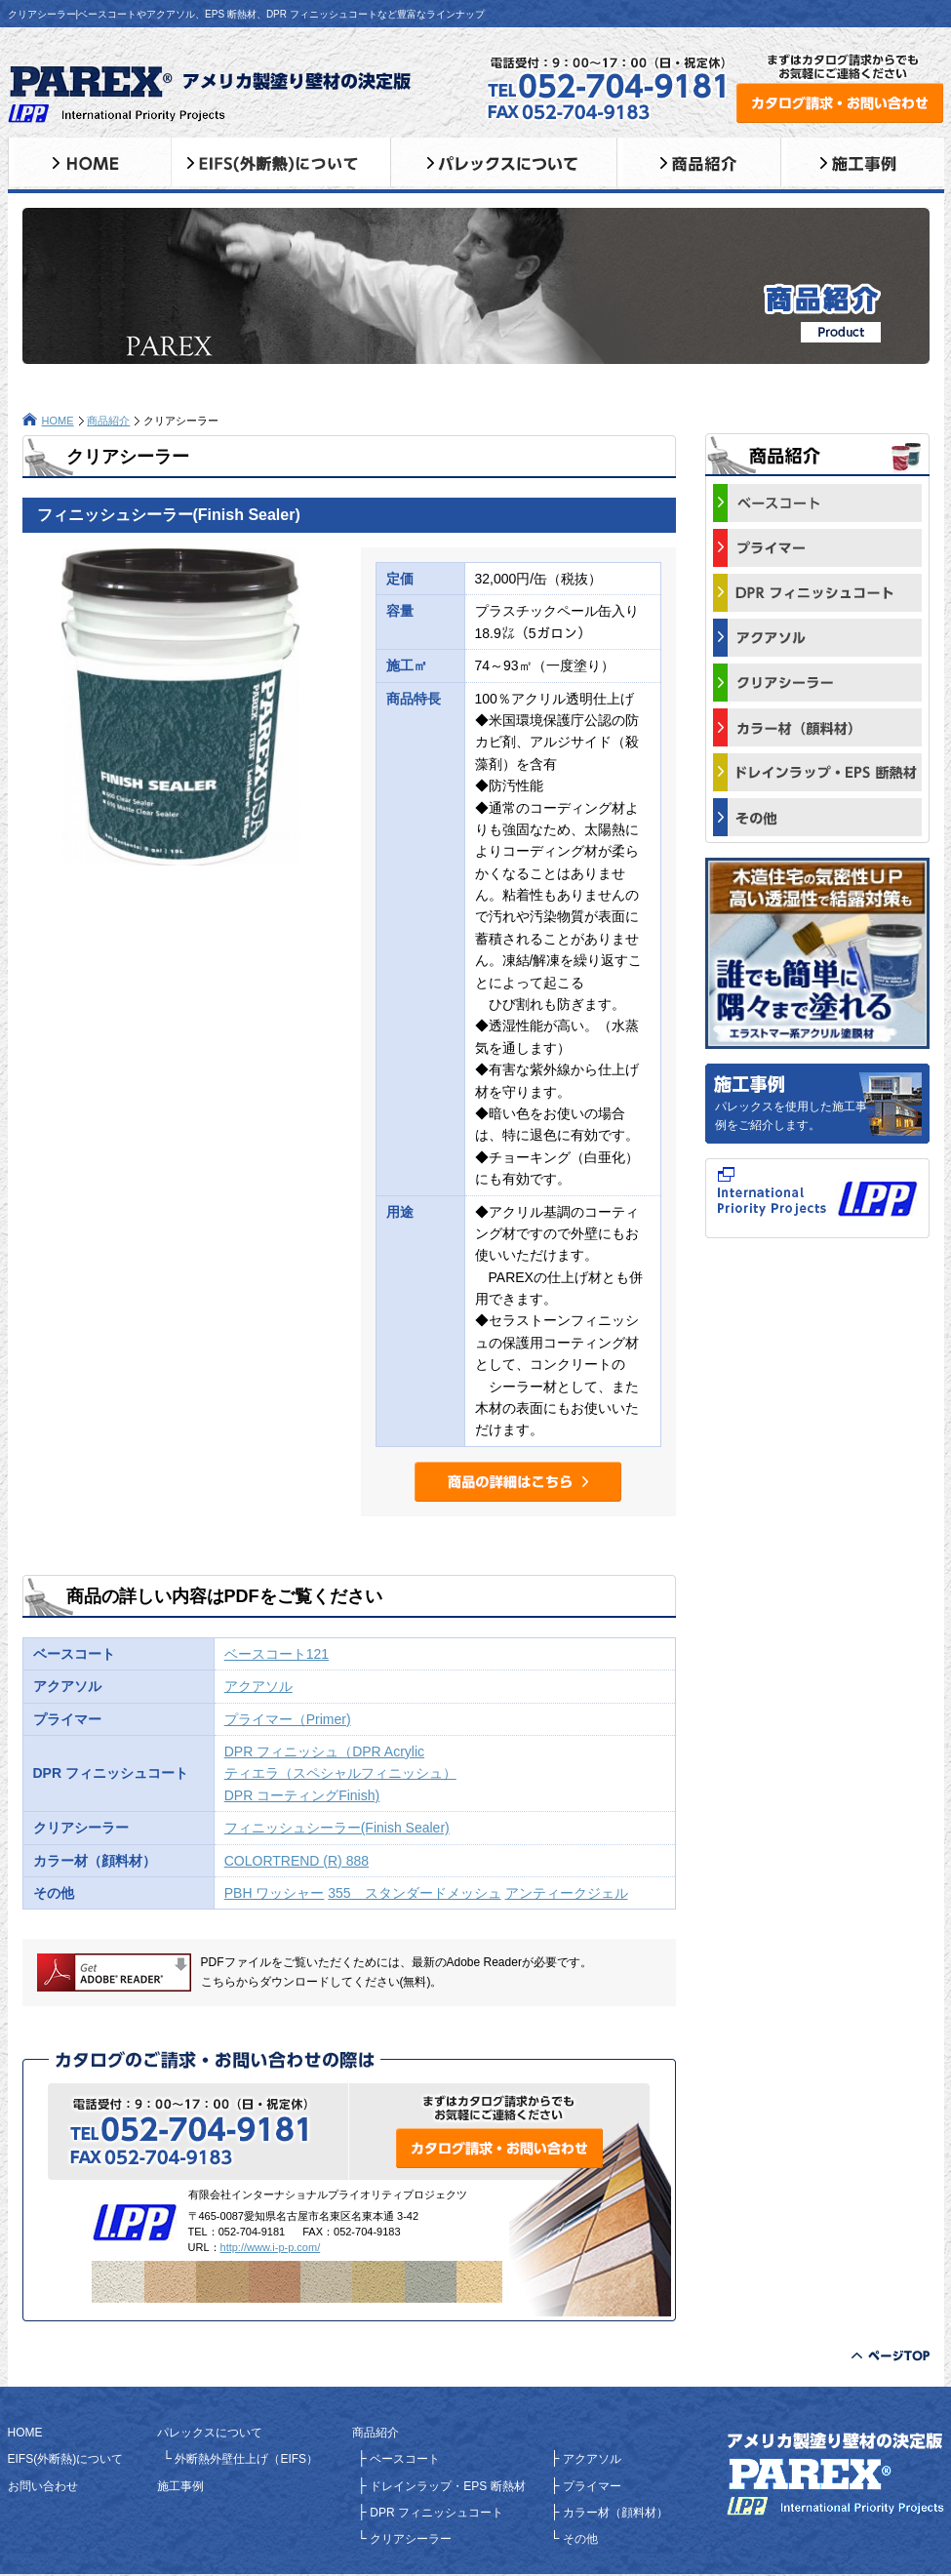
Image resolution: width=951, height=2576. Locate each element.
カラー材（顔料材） (614, 2512)
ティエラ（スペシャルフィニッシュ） (340, 1773)
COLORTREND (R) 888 (296, 1861)
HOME (58, 420)
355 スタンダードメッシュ (414, 1893)
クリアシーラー (409, 2539)
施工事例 (180, 2486)
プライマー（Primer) (287, 1719)
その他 (579, 2539)
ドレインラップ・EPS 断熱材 (446, 2486)
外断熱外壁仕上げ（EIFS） (245, 2459)
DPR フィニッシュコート (435, 2512)
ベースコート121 (276, 1654)
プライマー (590, 2486)
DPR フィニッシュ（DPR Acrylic (324, 1751)
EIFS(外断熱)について (66, 2459)
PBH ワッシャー (274, 1893)
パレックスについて (209, 2432)
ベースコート (403, 2459)
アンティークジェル (566, 1893)
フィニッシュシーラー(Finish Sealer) (337, 1827)
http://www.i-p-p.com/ (270, 2247)
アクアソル (258, 1686)
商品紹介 (108, 420)
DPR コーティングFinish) (301, 1795)
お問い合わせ (43, 2486)
